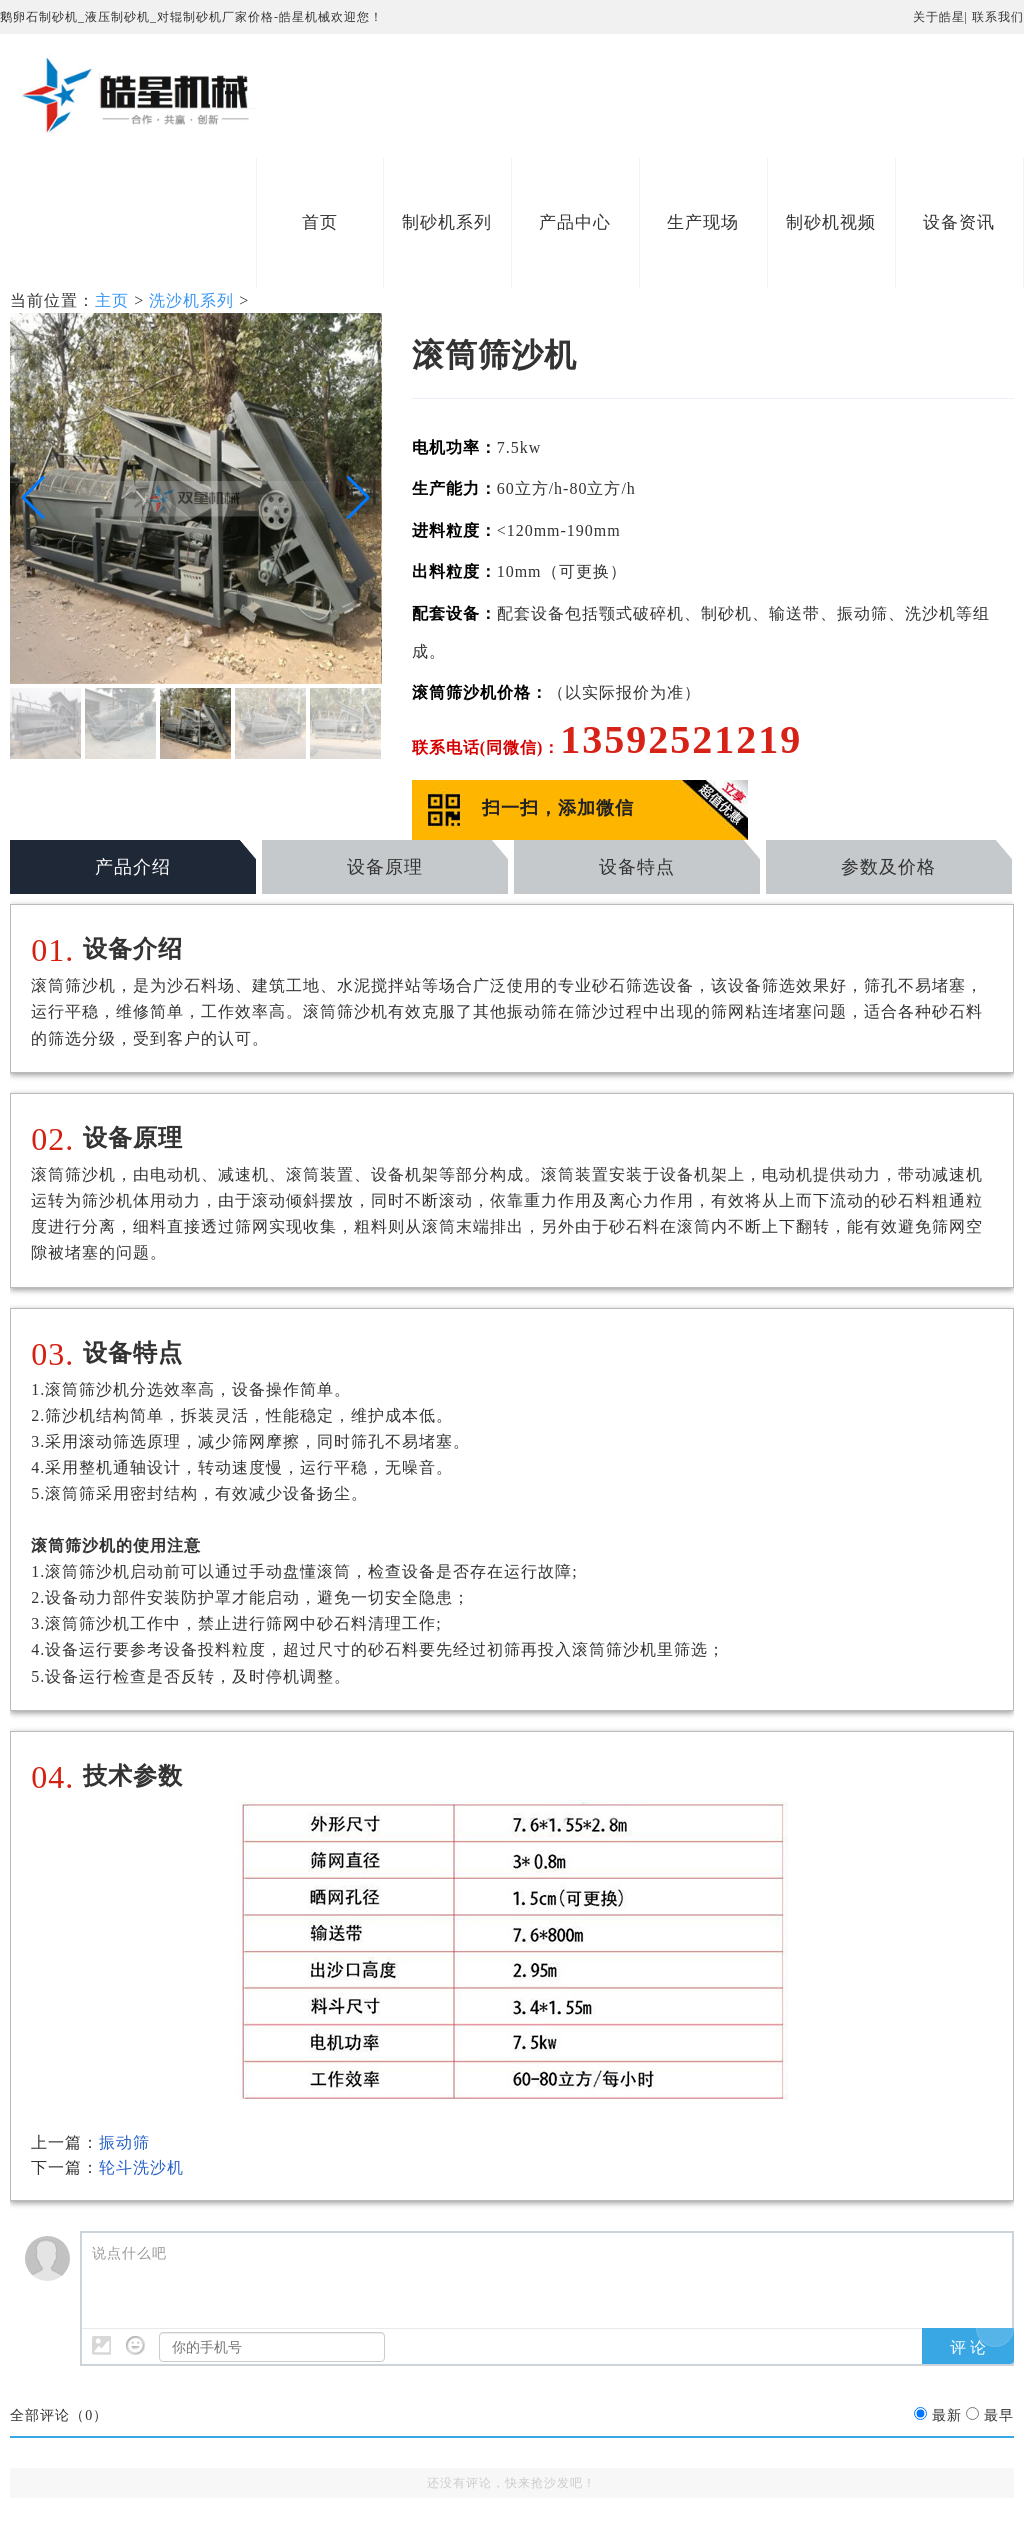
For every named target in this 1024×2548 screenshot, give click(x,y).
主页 (112, 300)
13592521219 (681, 739)
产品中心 (575, 222)
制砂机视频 (831, 222)
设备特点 (637, 867)
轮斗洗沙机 (141, 2167)
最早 (999, 2415)
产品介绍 (133, 867)
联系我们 (998, 17)
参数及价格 (888, 867)
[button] (33, 498)
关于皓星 (939, 17)
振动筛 (124, 2142)
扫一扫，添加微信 (558, 808)
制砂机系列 (447, 222)
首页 (320, 222)
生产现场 (703, 222)
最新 (947, 2415)
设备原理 (385, 867)
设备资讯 (959, 222)
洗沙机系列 (191, 300)
